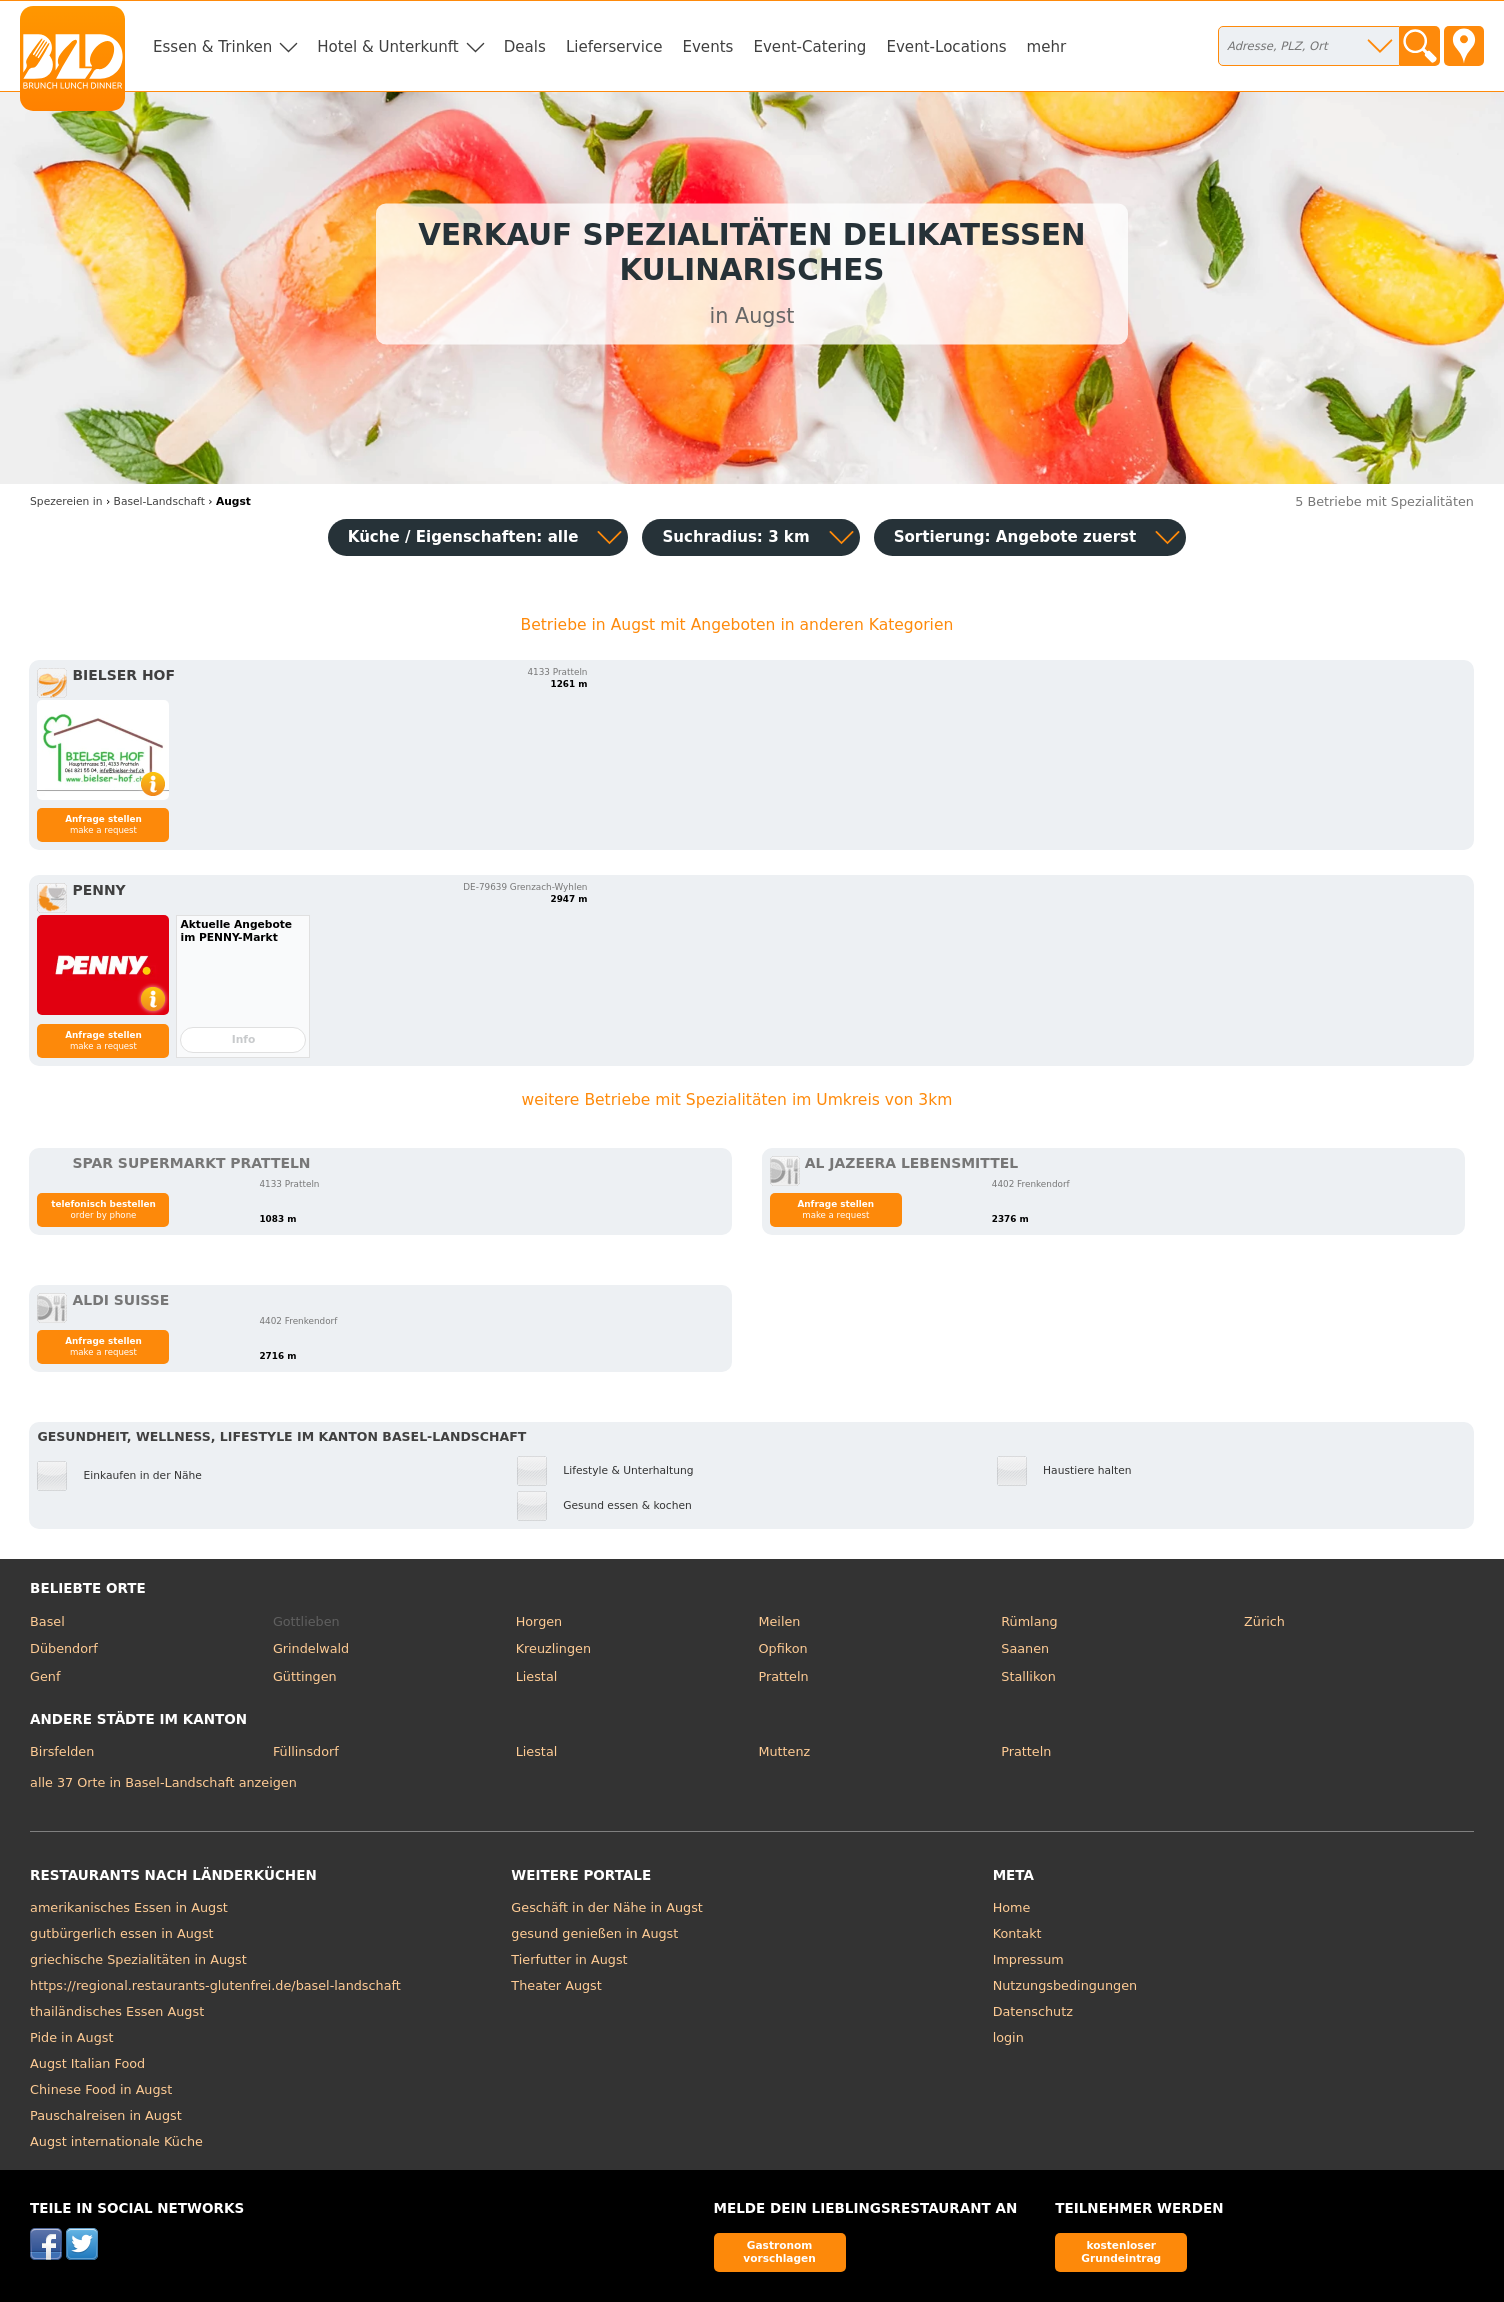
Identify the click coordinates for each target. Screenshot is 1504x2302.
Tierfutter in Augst (569, 1959)
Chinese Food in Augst (101, 2089)
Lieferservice (614, 47)
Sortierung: (1015, 537)
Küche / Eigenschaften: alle (463, 537)
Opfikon (782, 1648)
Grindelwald (311, 1648)
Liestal (537, 1676)
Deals (525, 47)
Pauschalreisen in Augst (106, 2115)
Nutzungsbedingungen (1065, 1985)
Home (1012, 1907)
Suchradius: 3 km (735, 537)
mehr (1047, 47)
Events (707, 47)
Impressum (1028, 1959)
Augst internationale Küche (116, 2141)
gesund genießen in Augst (594, 1933)
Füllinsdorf (306, 1751)
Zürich (1264, 1621)
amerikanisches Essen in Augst (129, 1907)
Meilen (779, 1621)
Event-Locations (946, 47)
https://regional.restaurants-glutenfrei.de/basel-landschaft (215, 1985)
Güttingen (305, 1676)
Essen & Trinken (212, 47)
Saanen (1025, 1648)
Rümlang (1029, 1621)
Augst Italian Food (87, 2063)
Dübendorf (64, 1648)
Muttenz (784, 1751)
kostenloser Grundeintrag (1121, 2251)
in (66, 501)
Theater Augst (556, 1985)
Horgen (539, 1621)
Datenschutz (1033, 2011)
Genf (45, 1676)
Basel (47, 1621)
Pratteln (783, 1676)
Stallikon (1028, 1676)
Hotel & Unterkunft (387, 47)
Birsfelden (62, 1751)
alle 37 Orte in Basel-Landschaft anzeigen (163, 1782)
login (1008, 2037)
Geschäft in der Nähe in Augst (607, 1907)
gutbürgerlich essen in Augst (122, 1933)
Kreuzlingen (553, 1648)
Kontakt (1017, 1933)
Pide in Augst (71, 2037)
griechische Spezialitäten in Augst (138, 1959)
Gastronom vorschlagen (779, 2251)
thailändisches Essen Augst (117, 2011)
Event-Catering (809, 47)
